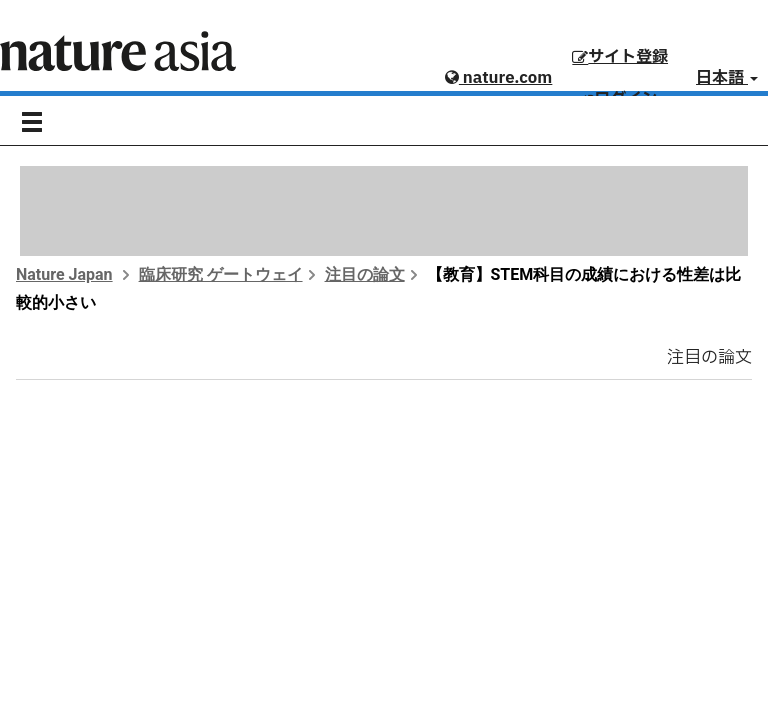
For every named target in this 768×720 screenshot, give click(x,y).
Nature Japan (64, 274)
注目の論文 (365, 274)
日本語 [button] (727, 78)
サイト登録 (620, 57)
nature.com (498, 78)
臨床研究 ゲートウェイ (221, 274)
